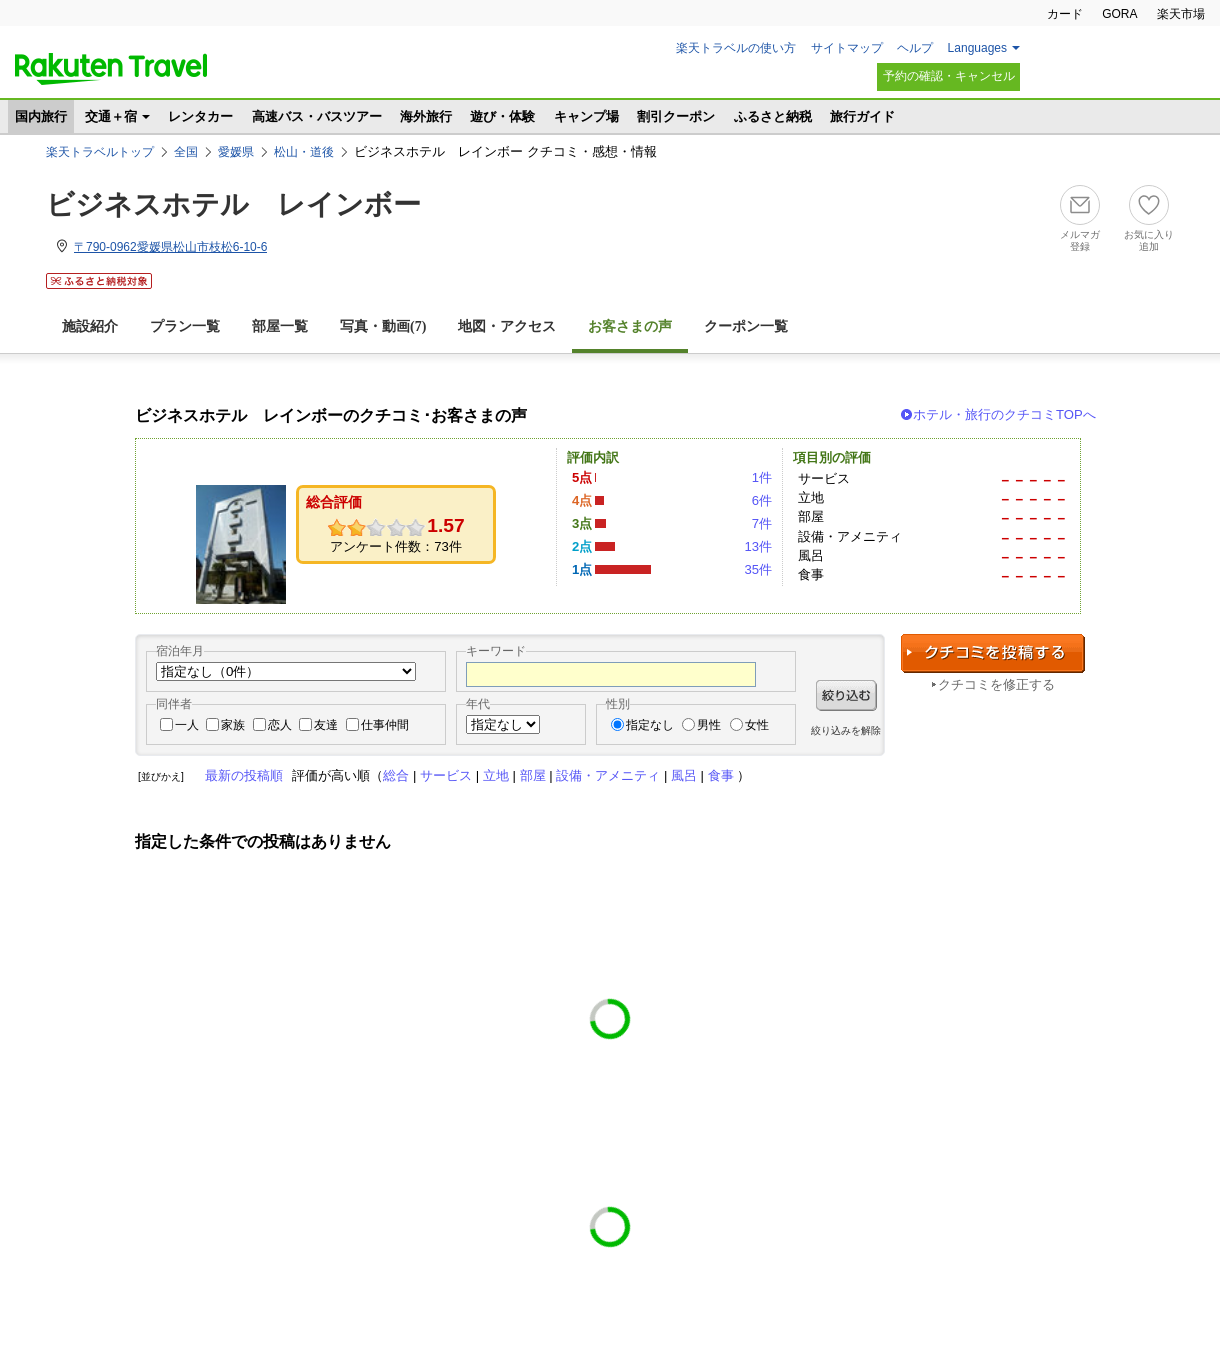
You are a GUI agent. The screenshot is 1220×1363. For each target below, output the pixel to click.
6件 (762, 500)
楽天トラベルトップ (100, 152)
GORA (1119, 14)
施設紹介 (90, 326)
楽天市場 (1181, 14)
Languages (977, 48)
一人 (187, 725)
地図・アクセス (507, 326)
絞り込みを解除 (846, 730)
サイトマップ (847, 48)
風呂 (684, 775)
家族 (233, 725)
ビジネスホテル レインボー (233, 204)
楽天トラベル (111, 69)
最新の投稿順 (244, 775)
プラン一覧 (185, 326)
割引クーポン (676, 116)
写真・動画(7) (383, 326)
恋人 (280, 725)
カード (1065, 14)
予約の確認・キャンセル (949, 76)
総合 (396, 775)
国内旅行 (41, 116)
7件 (762, 523)
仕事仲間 (385, 725)
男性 (709, 725)
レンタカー (200, 116)
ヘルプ (915, 48)
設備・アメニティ (608, 775)
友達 (326, 725)
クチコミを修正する (996, 684)
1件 (762, 477)
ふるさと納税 (773, 116)
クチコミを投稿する (993, 653)
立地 (496, 775)
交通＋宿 (111, 116)
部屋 (533, 775)
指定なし (650, 725)
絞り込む (846, 695)
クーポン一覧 (746, 326)
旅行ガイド (862, 116)
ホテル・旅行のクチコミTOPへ (1004, 414)
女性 (757, 725)
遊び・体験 (502, 116)
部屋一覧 (280, 326)
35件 (758, 569)
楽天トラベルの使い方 (736, 48)
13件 (758, 546)
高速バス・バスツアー (317, 116)
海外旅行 (426, 116)
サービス (446, 775)
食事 (721, 775)
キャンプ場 (586, 116)
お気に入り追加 (1149, 240)
